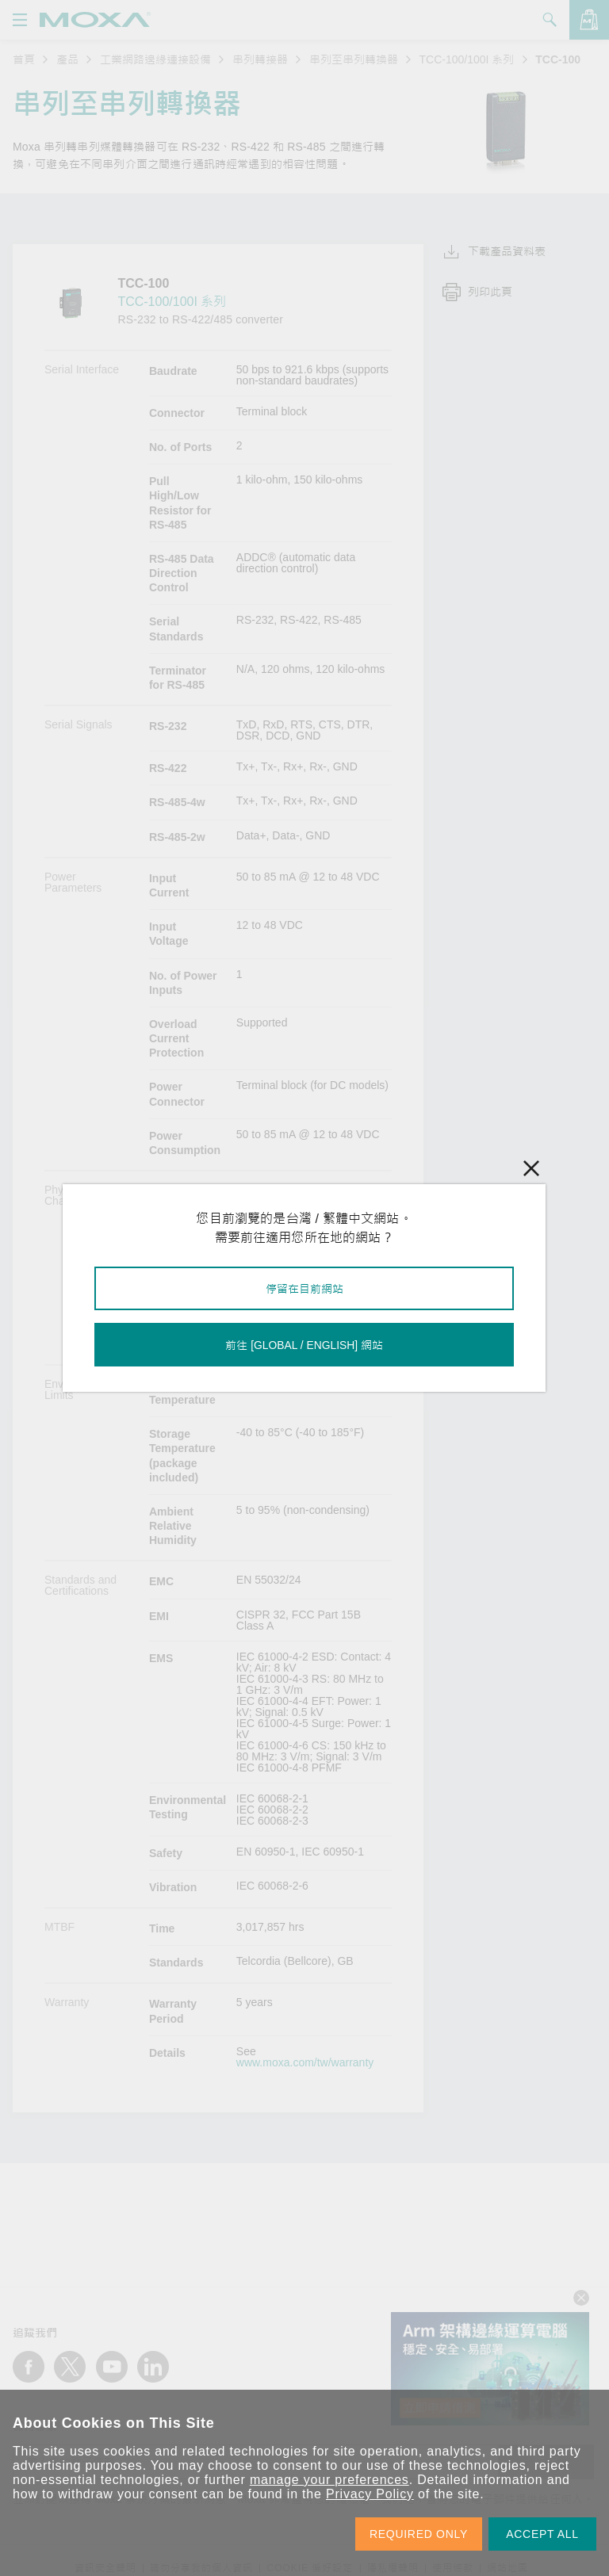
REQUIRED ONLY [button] (419, 2534)
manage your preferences (329, 2479)
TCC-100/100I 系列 (467, 59)
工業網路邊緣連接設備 (155, 59)
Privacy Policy (370, 2494)
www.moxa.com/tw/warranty (304, 2062)
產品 (67, 59)
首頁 (24, 59)
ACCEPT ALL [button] (542, 2534)
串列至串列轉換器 (353, 59)
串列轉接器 (260, 59)
